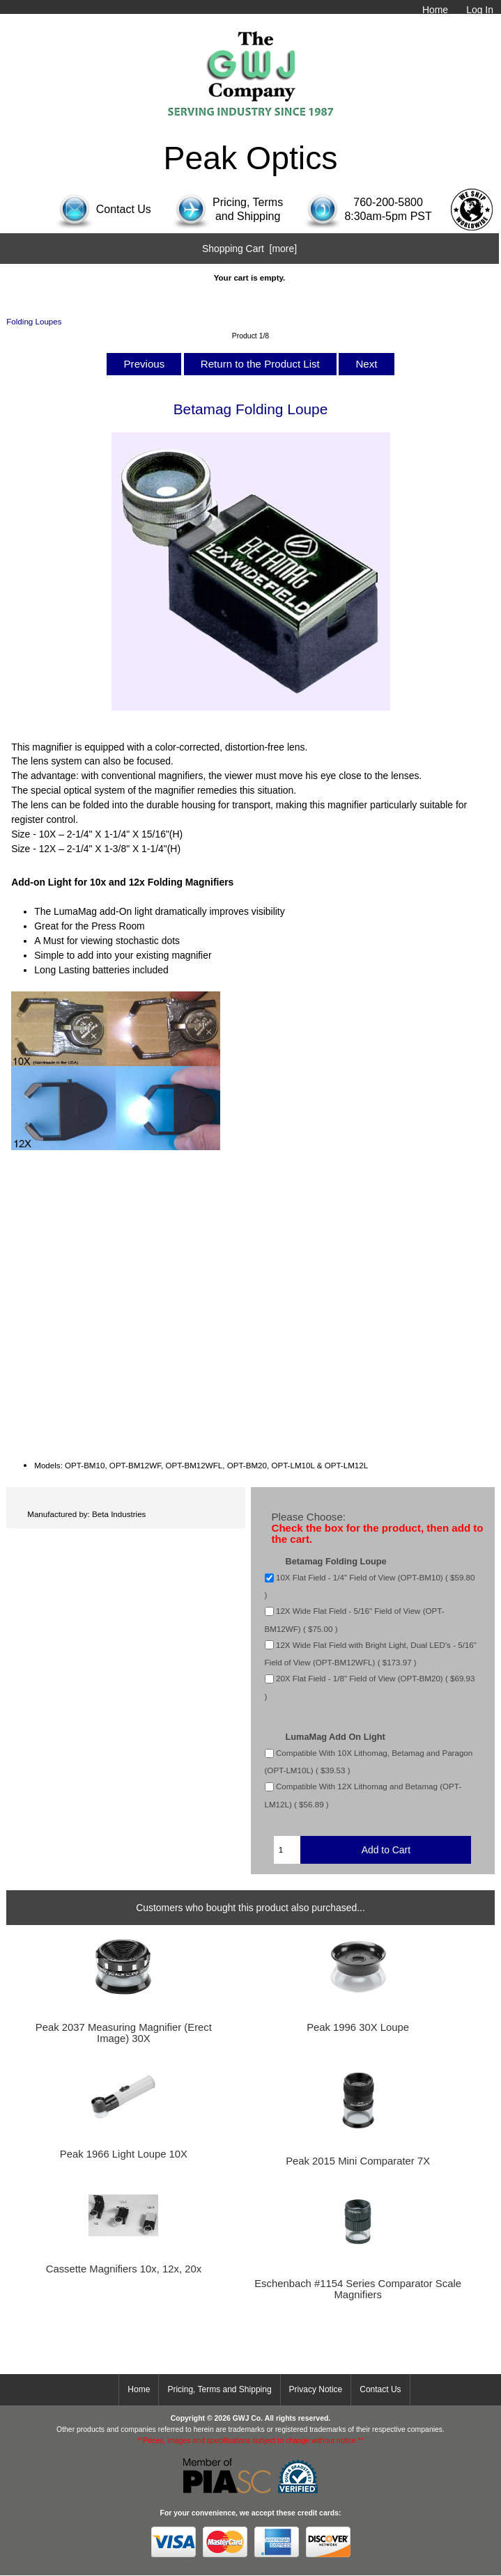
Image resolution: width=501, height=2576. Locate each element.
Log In (479, 9)
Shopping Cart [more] (249, 248)
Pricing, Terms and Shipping (219, 2389)
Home (435, 9)
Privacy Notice (316, 2389)
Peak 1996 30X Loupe (358, 2027)
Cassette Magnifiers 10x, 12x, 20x (123, 2269)
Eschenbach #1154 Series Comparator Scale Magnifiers (357, 2289)
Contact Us (380, 2389)
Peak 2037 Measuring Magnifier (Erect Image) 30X (124, 2033)
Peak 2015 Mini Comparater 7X (358, 2161)
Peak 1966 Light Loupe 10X (123, 2154)
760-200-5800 (388, 202)
